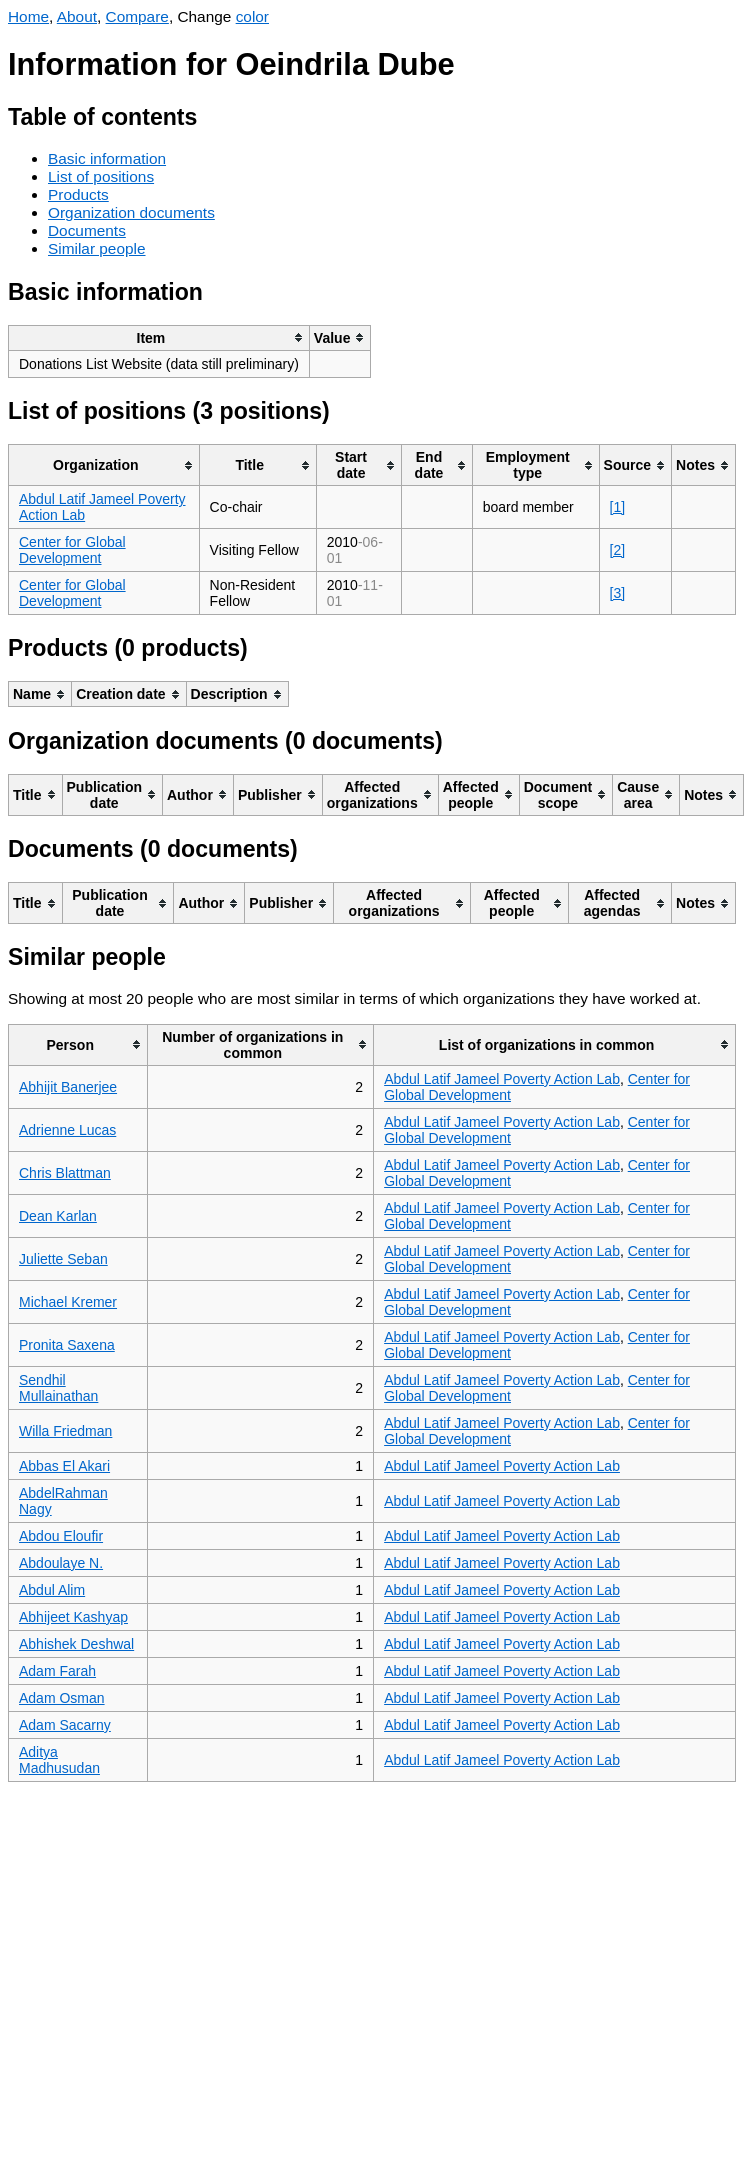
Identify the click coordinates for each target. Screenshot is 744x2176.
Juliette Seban (63, 1259)
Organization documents (131, 212)
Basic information (107, 158)
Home (28, 16)
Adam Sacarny (65, 1725)
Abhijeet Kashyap (73, 1617)
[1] (618, 507)
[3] (618, 593)
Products (78, 194)
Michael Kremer (68, 1302)
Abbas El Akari (64, 1466)
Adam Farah (57, 1671)
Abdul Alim (52, 1590)
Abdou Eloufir (61, 1536)
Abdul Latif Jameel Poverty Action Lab (502, 1079)
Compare (137, 16)
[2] (618, 550)
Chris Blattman (65, 1173)
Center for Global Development (72, 550)
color (252, 16)
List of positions (101, 176)
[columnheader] (159, 337)
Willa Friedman (65, 1431)
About (77, 16)
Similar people (97, 248)
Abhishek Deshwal (76, 1644)
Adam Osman (62, 1698)
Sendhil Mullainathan (58, 1388)
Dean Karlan (58, 1216)
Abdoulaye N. (61, 1563)
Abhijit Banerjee (68, 1087)
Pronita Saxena (67, 1345)
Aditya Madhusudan (59, 1760)
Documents (87, 230)
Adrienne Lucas (67, 1130)
